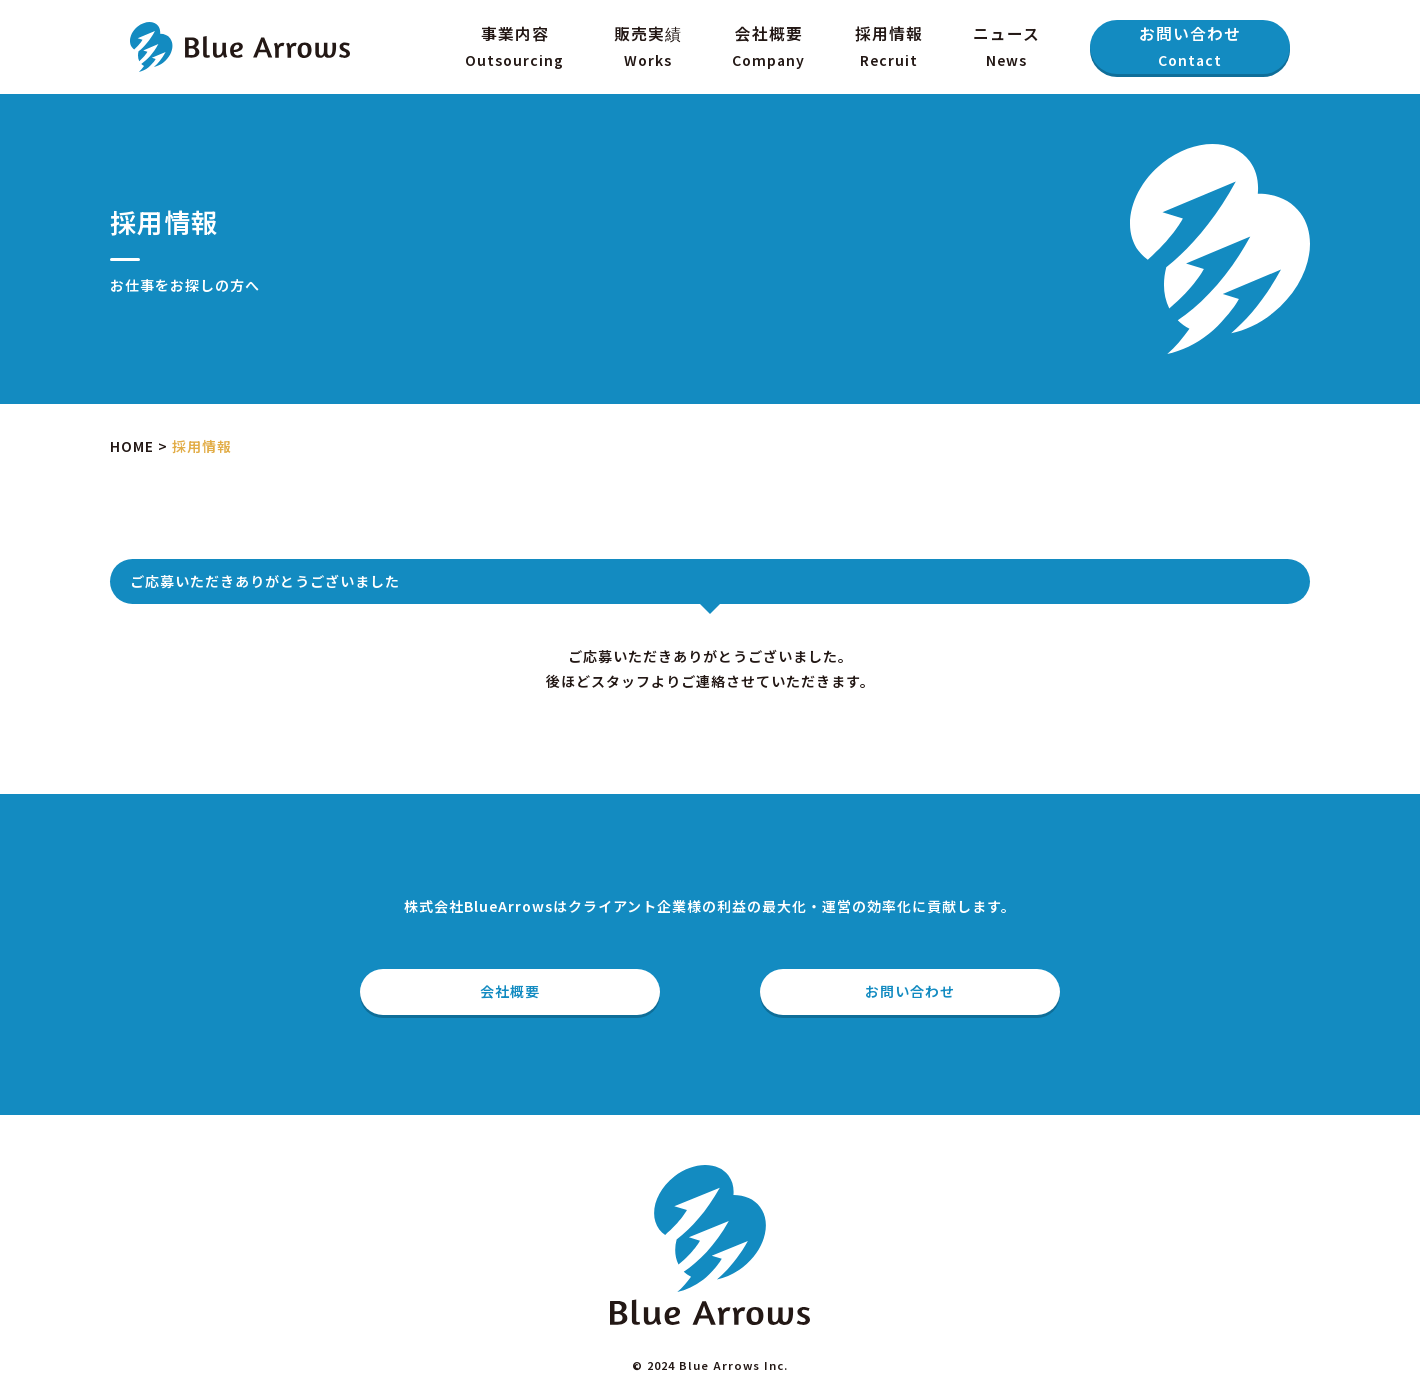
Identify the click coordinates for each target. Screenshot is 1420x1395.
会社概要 (768, 48)
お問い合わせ (1190, 48)
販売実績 (648, 48)
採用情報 (889, 48)
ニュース (1006, 48)
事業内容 (514, 48)
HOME (132, 446)
